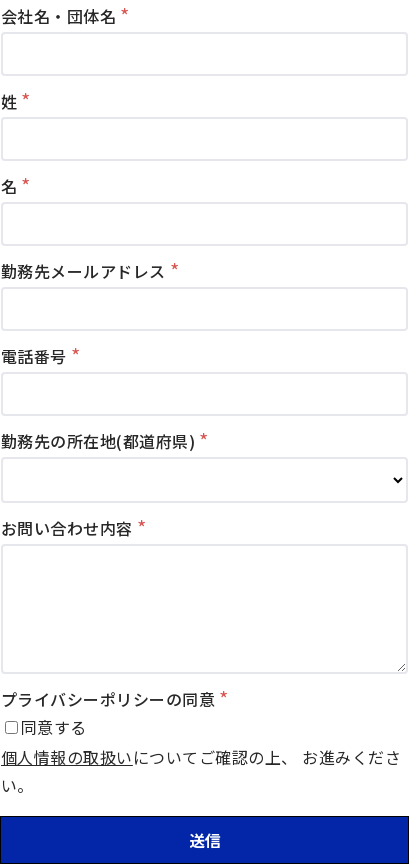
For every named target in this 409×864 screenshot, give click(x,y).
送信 (205, 840)
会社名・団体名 (58, 16)
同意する (54, 727)
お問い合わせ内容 (67, 528)
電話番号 (34, 356)
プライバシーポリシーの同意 (108, 699)
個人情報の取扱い (67, 757)
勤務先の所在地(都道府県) (98, 441)
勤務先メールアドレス (83, 271)
